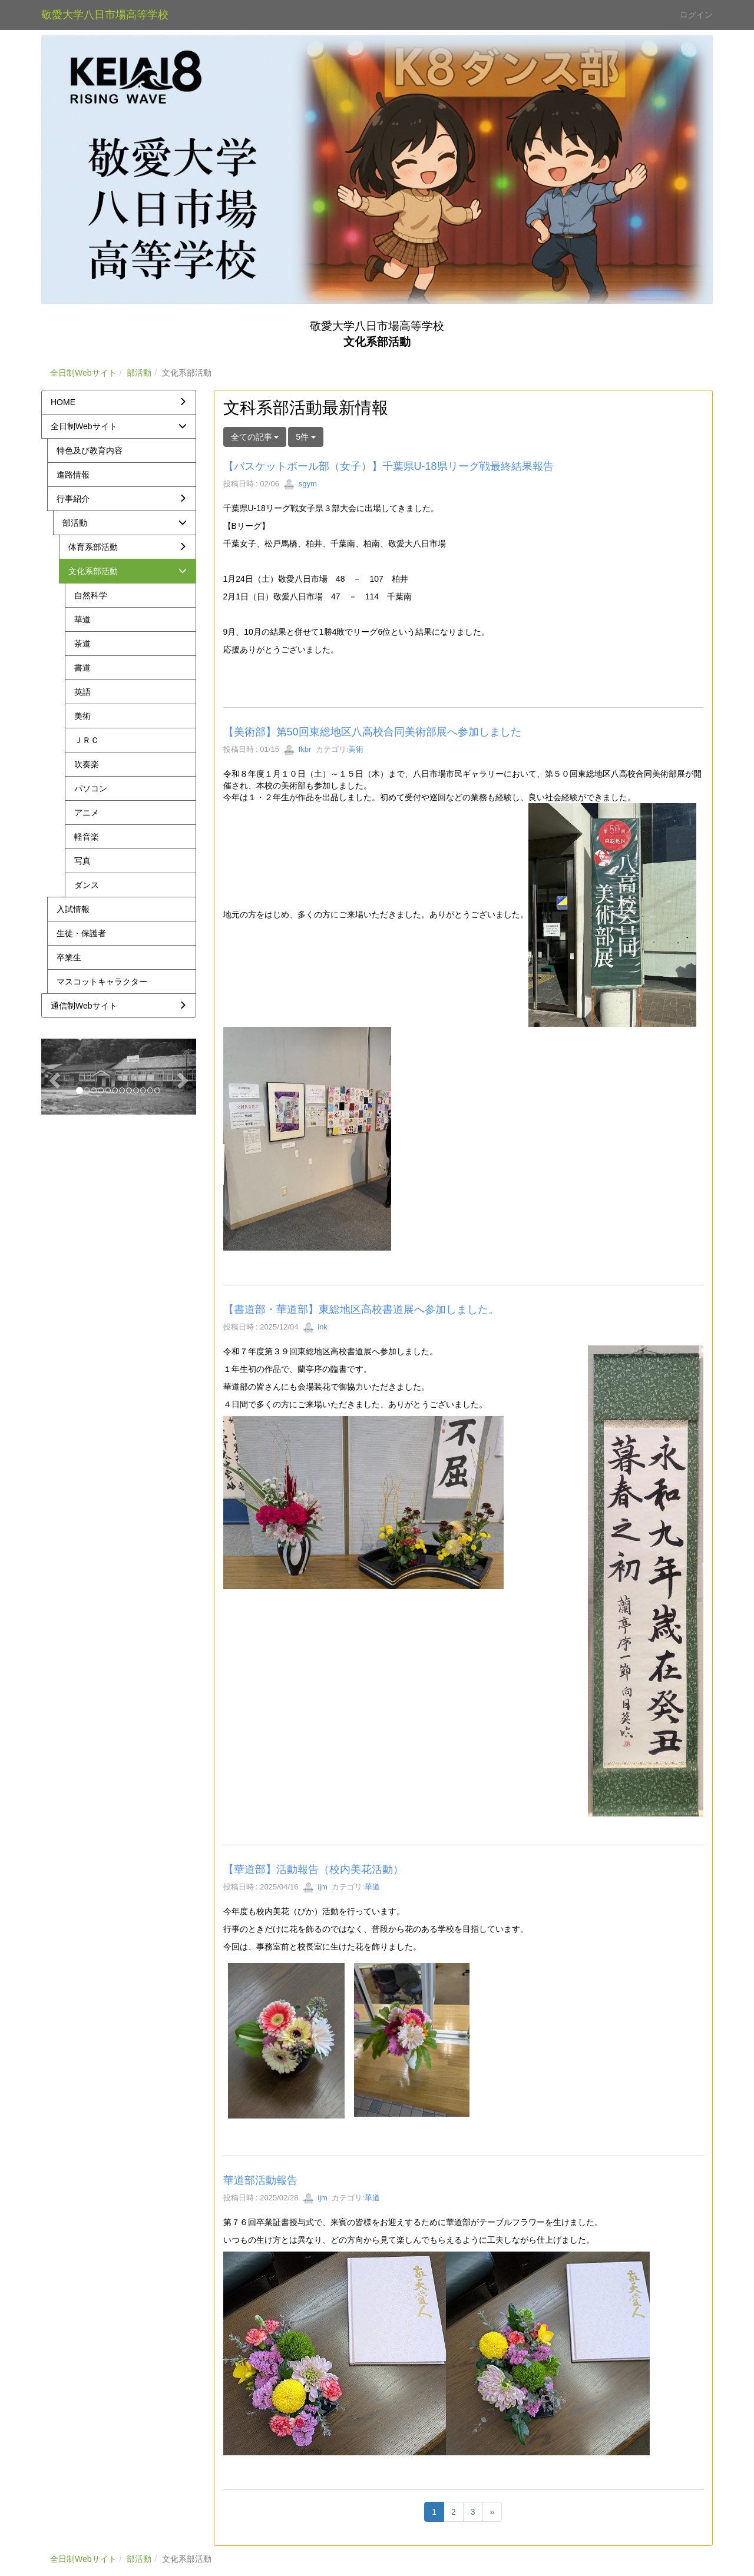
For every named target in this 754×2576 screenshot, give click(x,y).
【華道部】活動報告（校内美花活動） (313, 1869)
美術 (355, 749)
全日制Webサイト (83, 372)
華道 (372, 1886)
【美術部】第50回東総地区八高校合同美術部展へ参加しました (372, 732)
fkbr (297, 749)
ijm (315, 1886)
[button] (52, 1076)
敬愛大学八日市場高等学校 (104, 15)
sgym (300, 483)
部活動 (139, 372)
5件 (306, 437)
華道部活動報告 (260, 2180)
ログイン (696, 14)
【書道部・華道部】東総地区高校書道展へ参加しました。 (361, 1309)
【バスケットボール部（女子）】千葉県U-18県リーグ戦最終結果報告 (388, 466)
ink (315, 1326)
